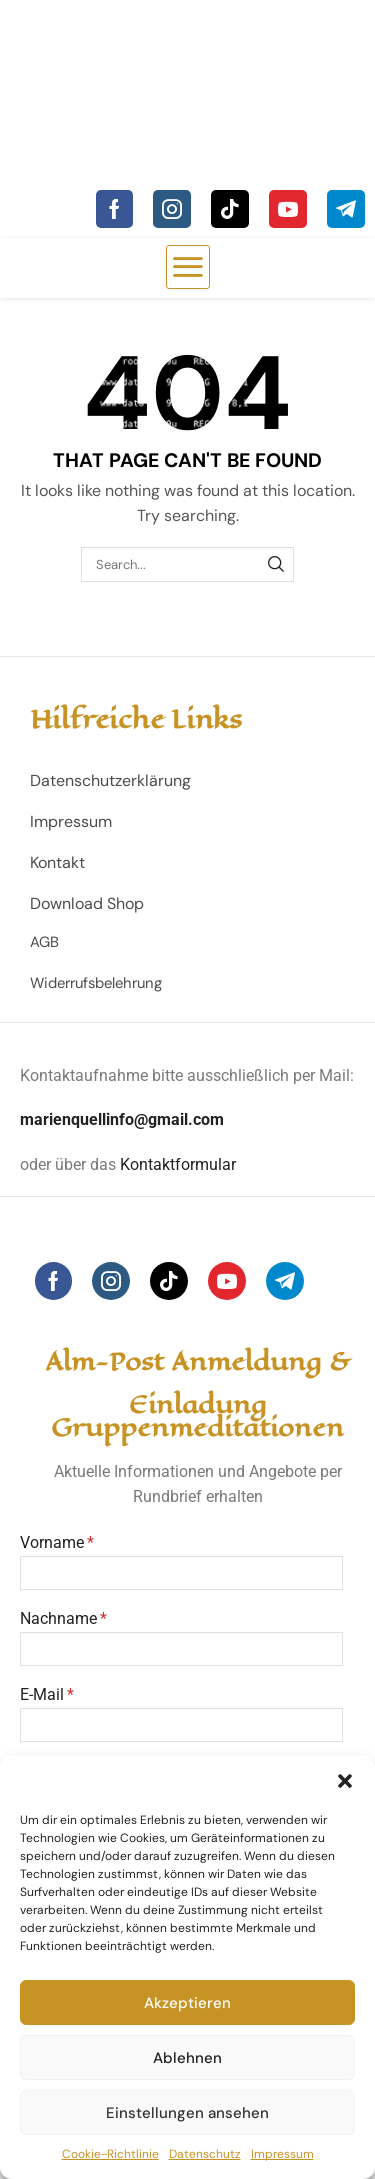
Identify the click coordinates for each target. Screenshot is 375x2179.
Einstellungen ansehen (187, 2113)
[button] (345, 1781)
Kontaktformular (178, 1164)
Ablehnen (187, 2058)
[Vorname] (181, 1573)
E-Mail (42, 1694)
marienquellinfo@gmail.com (122, 1119)
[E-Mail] (181, 1725)
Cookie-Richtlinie (110, 2154)
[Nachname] (181, 1649)
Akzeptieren (187, 2003)
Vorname (52, 1542)
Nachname (58, 1618)
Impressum (282, 2154)
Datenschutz (205, 2154)
